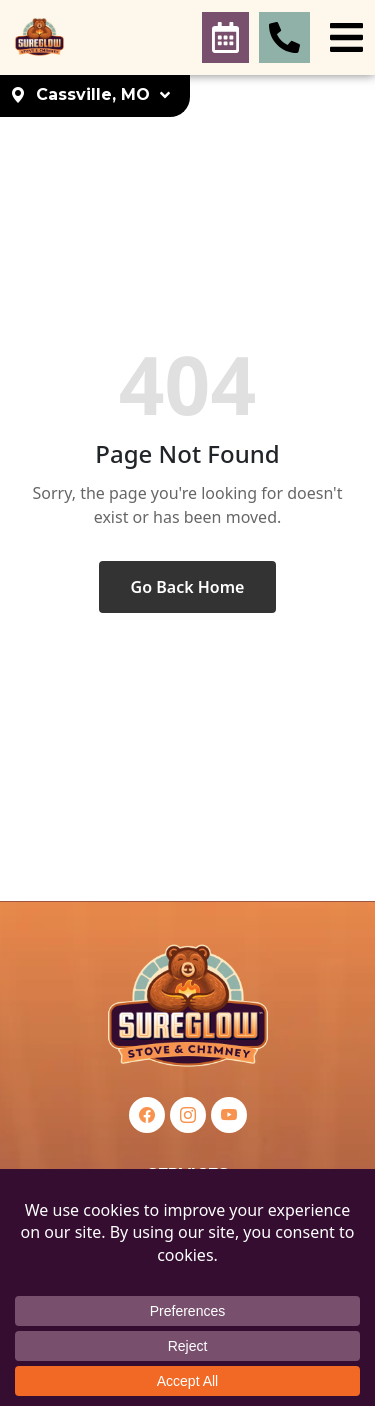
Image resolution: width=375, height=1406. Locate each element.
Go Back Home (188, 587)
